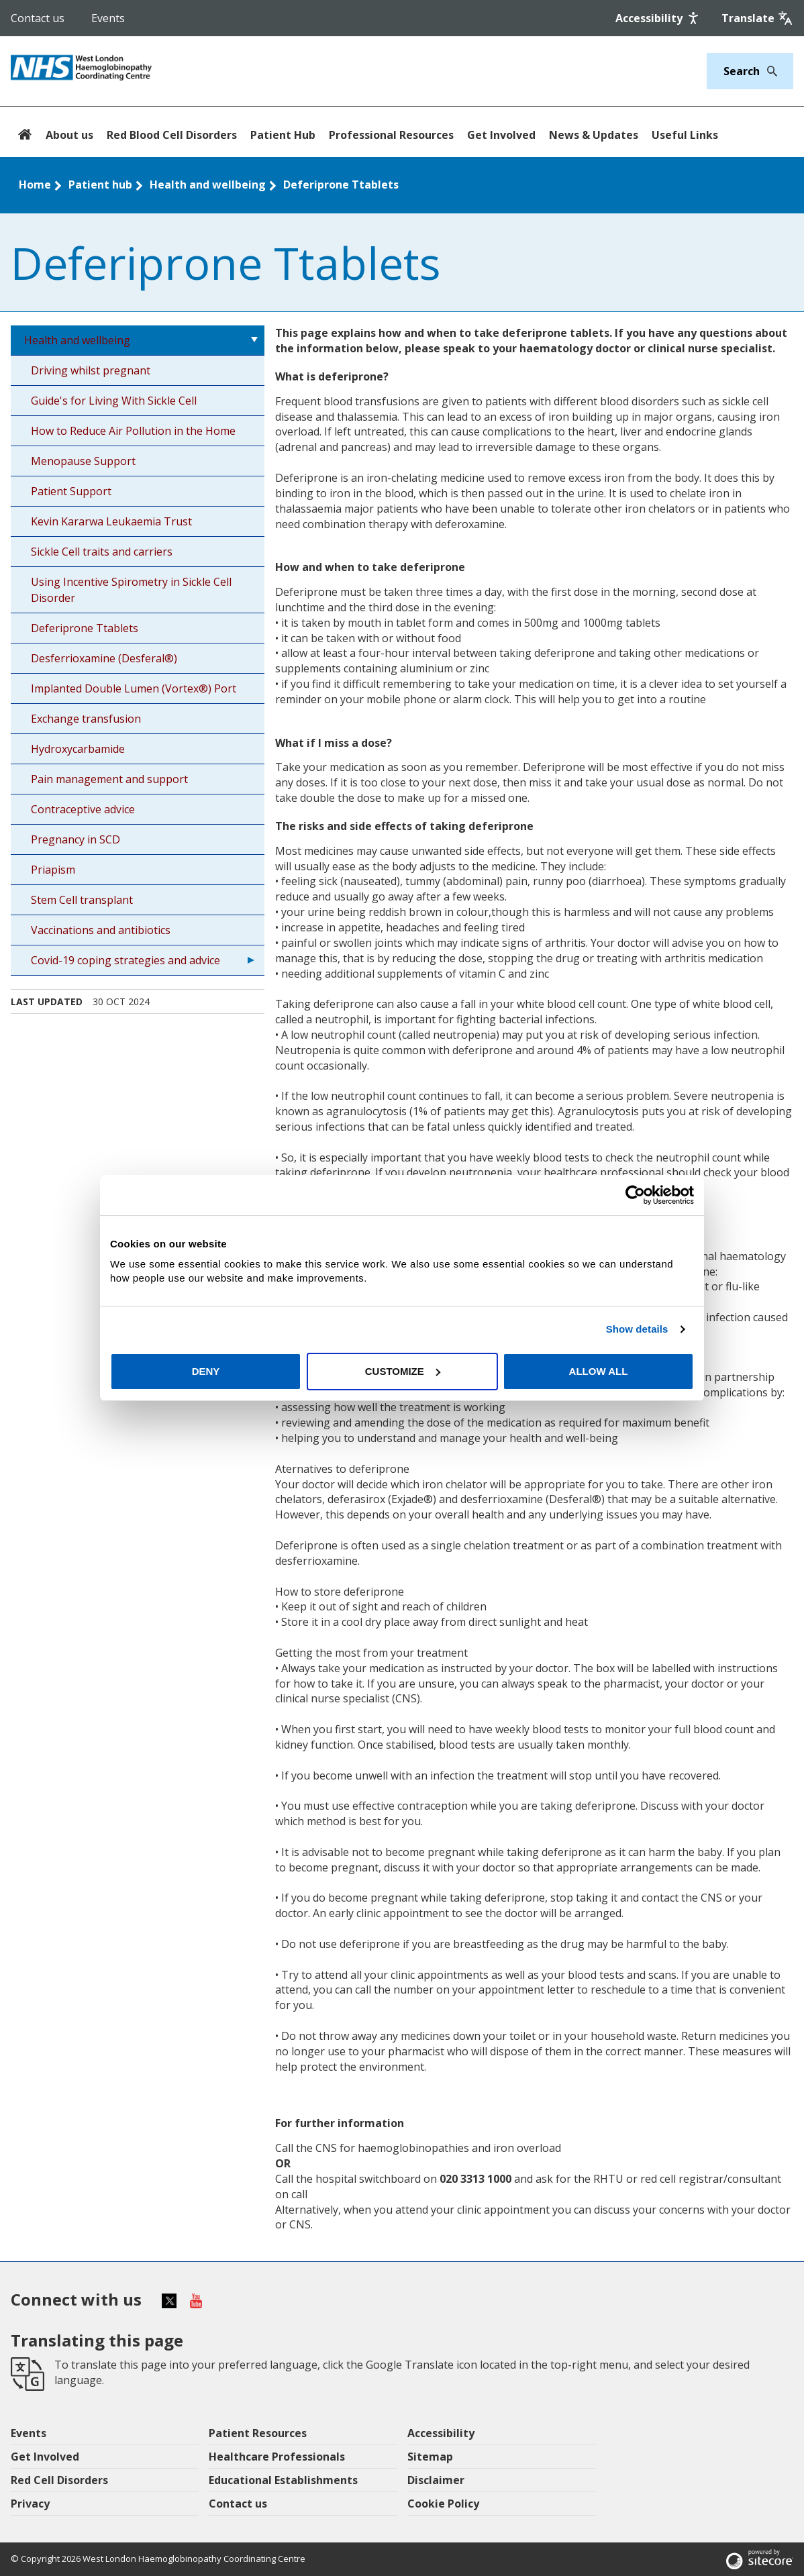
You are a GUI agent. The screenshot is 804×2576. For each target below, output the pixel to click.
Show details (637, 1329)
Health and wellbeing (208, 184)
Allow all (598, 1371)
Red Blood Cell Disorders (172, 134)
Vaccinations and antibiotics (100, 930)
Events (108, 18)
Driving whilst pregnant (90, 370)
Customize (402, 1371)
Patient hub (100, 184)
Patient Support (71, 491)
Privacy (30, 2503)
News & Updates (593, 134)
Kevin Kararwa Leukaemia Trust (111, 521)
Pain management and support (109, 779)
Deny (206, 1371)
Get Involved (501, 134)
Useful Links (685, 134)
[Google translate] (757, 18)
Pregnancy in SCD (75, 839)
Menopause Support (83, 461)
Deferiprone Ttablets (341, 184)
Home (35, 184)
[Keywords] (741, 71)
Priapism (53, 869)
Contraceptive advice (83, 809)
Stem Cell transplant (82, 899)
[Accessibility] (658, 18)
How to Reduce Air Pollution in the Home (133, 430)
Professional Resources (391, 134)
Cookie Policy (443, 2503)
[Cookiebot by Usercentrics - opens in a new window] (635, 1195)
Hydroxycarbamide (78, 748)
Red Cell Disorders (59, 2480)
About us (69, 134)
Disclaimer (435, 2480)
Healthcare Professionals (277, 2456)
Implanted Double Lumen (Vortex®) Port (133, 688)
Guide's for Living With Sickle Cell (114, 400)
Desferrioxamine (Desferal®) (104, 658)
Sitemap (430, 2456)
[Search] (768, 71)
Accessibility (440, 2433)
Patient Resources (258, 2433)
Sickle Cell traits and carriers (101, 551)
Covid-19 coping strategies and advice (125, 960)
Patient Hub (282, 134)
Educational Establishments (283, 2480)
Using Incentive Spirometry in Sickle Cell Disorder (131, 589)
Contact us (37, 18)
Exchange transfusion (86, 718)
